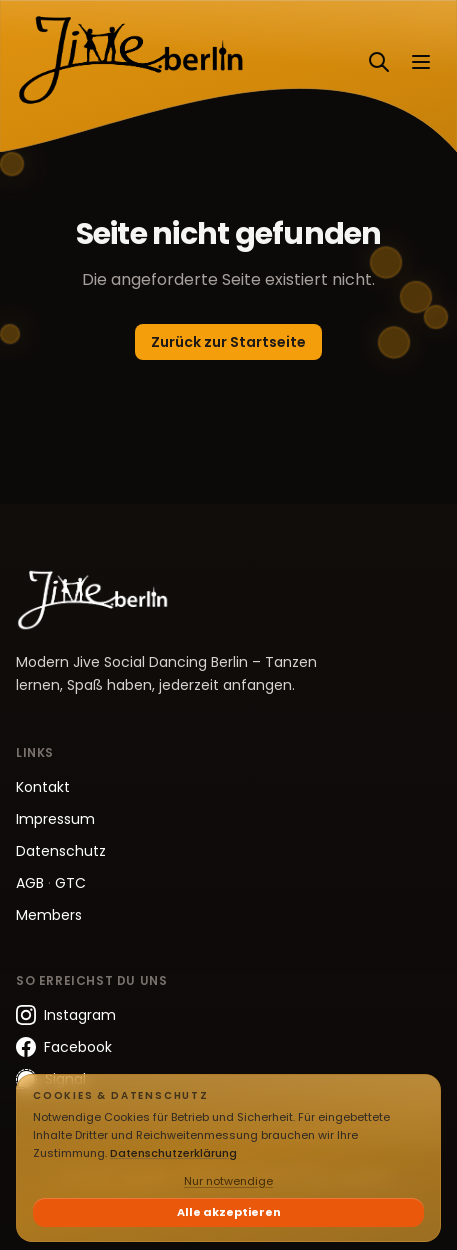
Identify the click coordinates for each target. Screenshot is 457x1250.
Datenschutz (61, 851)
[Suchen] (379, 62)
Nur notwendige (228, 1181)
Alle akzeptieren (229, 1212)
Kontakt (43, 787)
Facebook (64, 1047)
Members (49, 915)
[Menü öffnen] (421, 62)
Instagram (66, 1015)
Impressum (55, 819)
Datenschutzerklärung (173, 1153)
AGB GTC (51, 883)
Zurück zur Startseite (228, 342)
